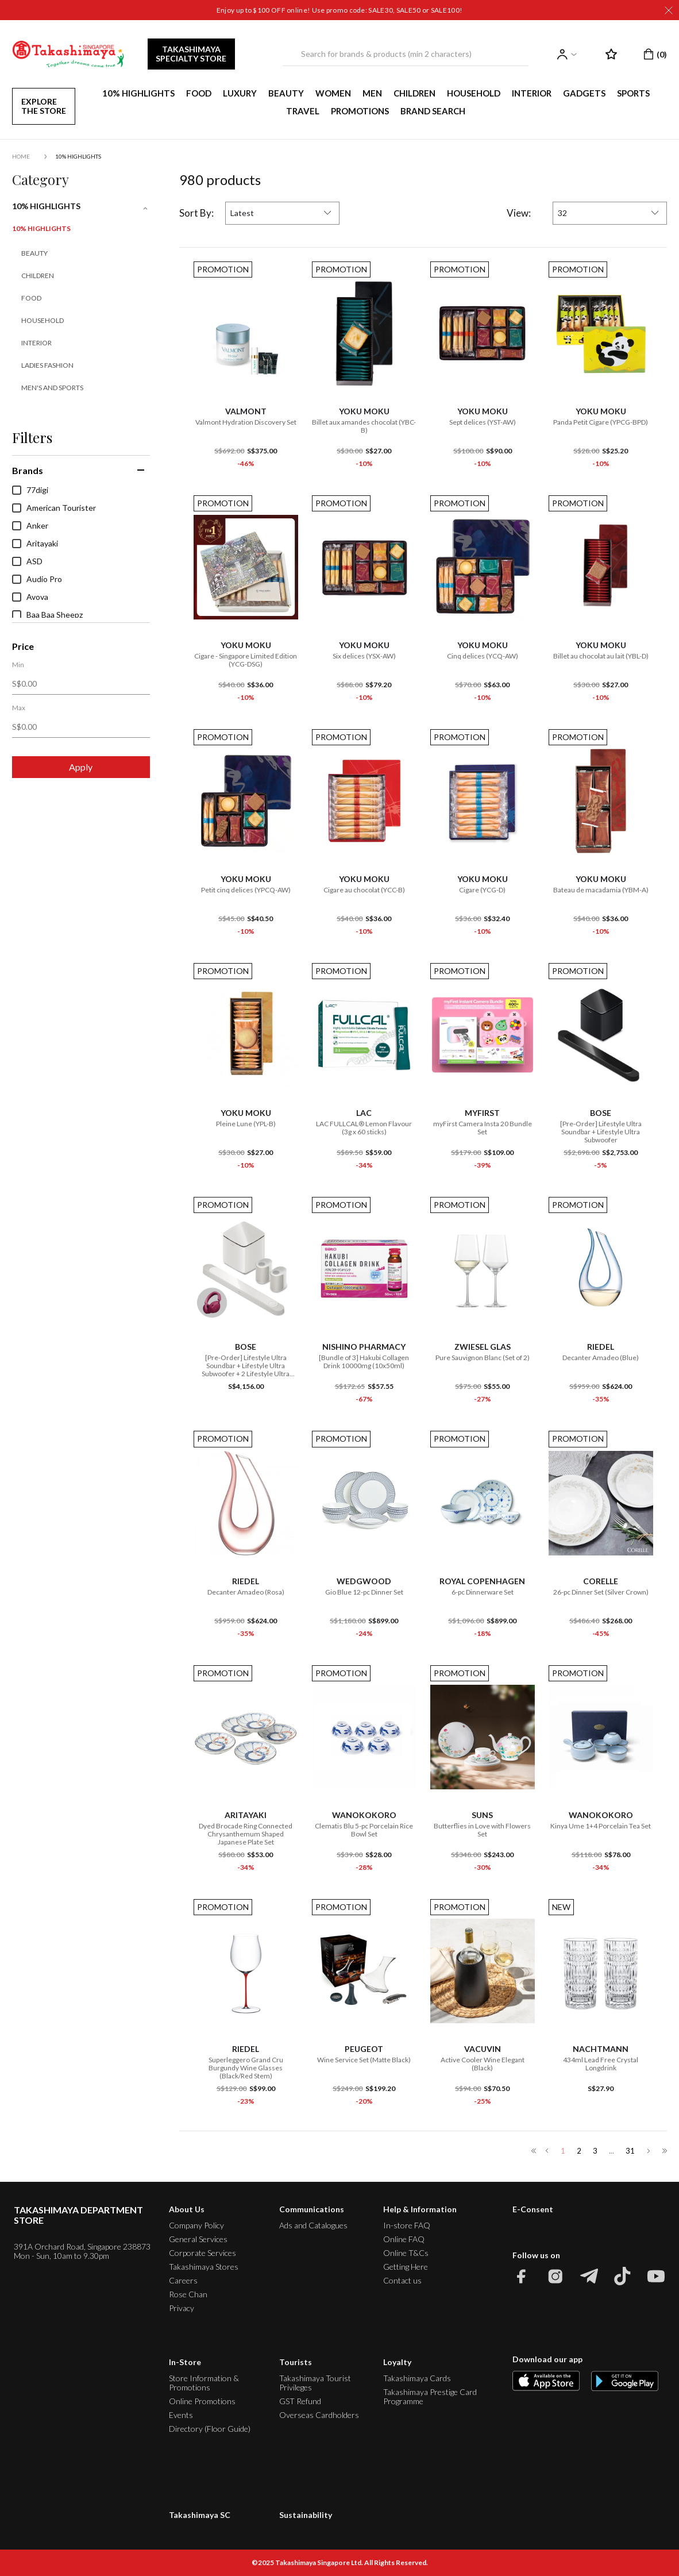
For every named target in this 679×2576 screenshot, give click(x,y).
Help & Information (420, 2209)
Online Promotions (202, 2401)
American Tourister (54, 508)
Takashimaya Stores (203, 2266)
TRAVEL (302, 111)
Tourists (295, 2362)
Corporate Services (202, 2253)
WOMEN (333, 93)
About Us (187, 2209)
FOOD (198, 93)
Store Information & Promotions (204, 2382)
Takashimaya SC (199, 2515)
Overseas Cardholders (319, 2415)
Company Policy (196, 2225)
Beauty (34, 253)
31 (630, 2150)
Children (37, 275)
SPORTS (633, 93)
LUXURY (240, 93)
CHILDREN (414, 93)
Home (21, 156)
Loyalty (397, 2362)
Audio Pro (37, 579)
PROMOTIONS (360, 111)
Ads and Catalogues (313, 2225)
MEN (372, 93)
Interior (36, 342)
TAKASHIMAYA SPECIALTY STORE (191, 53)
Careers (183, 2280)
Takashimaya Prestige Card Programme (430, 2396)
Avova (30, 597)
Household (42, 320)
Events (181, 2415)
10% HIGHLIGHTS (138, 93)
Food (31, 298)
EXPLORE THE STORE (43, 106)
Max (18, 708)
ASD (27, 561)
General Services (198, 2239)
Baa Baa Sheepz (47, 614)
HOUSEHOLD (473, 93)
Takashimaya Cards (417, 2378)
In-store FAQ (406, 2225)
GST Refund (300, 2401)
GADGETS (584, 93)
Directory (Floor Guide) (209, 2428)
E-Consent (532, 2209)
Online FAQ (404, 2239)
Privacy (181, 2308)
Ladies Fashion (47, 365)
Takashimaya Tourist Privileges (315, 2382)
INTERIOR (531, 93)
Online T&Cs (406, 2253)
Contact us (402, 2280)
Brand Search (432, 111)
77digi (30, 490)
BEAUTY (286, 93)
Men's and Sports (52, 387)
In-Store (185, 2362)
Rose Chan (188, 2294)
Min (18, 665)
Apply (80, 766)
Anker (30, 525)
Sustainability (305, 2515)
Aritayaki (35, 543)
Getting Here (405, 2266)
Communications (311, 2209)
